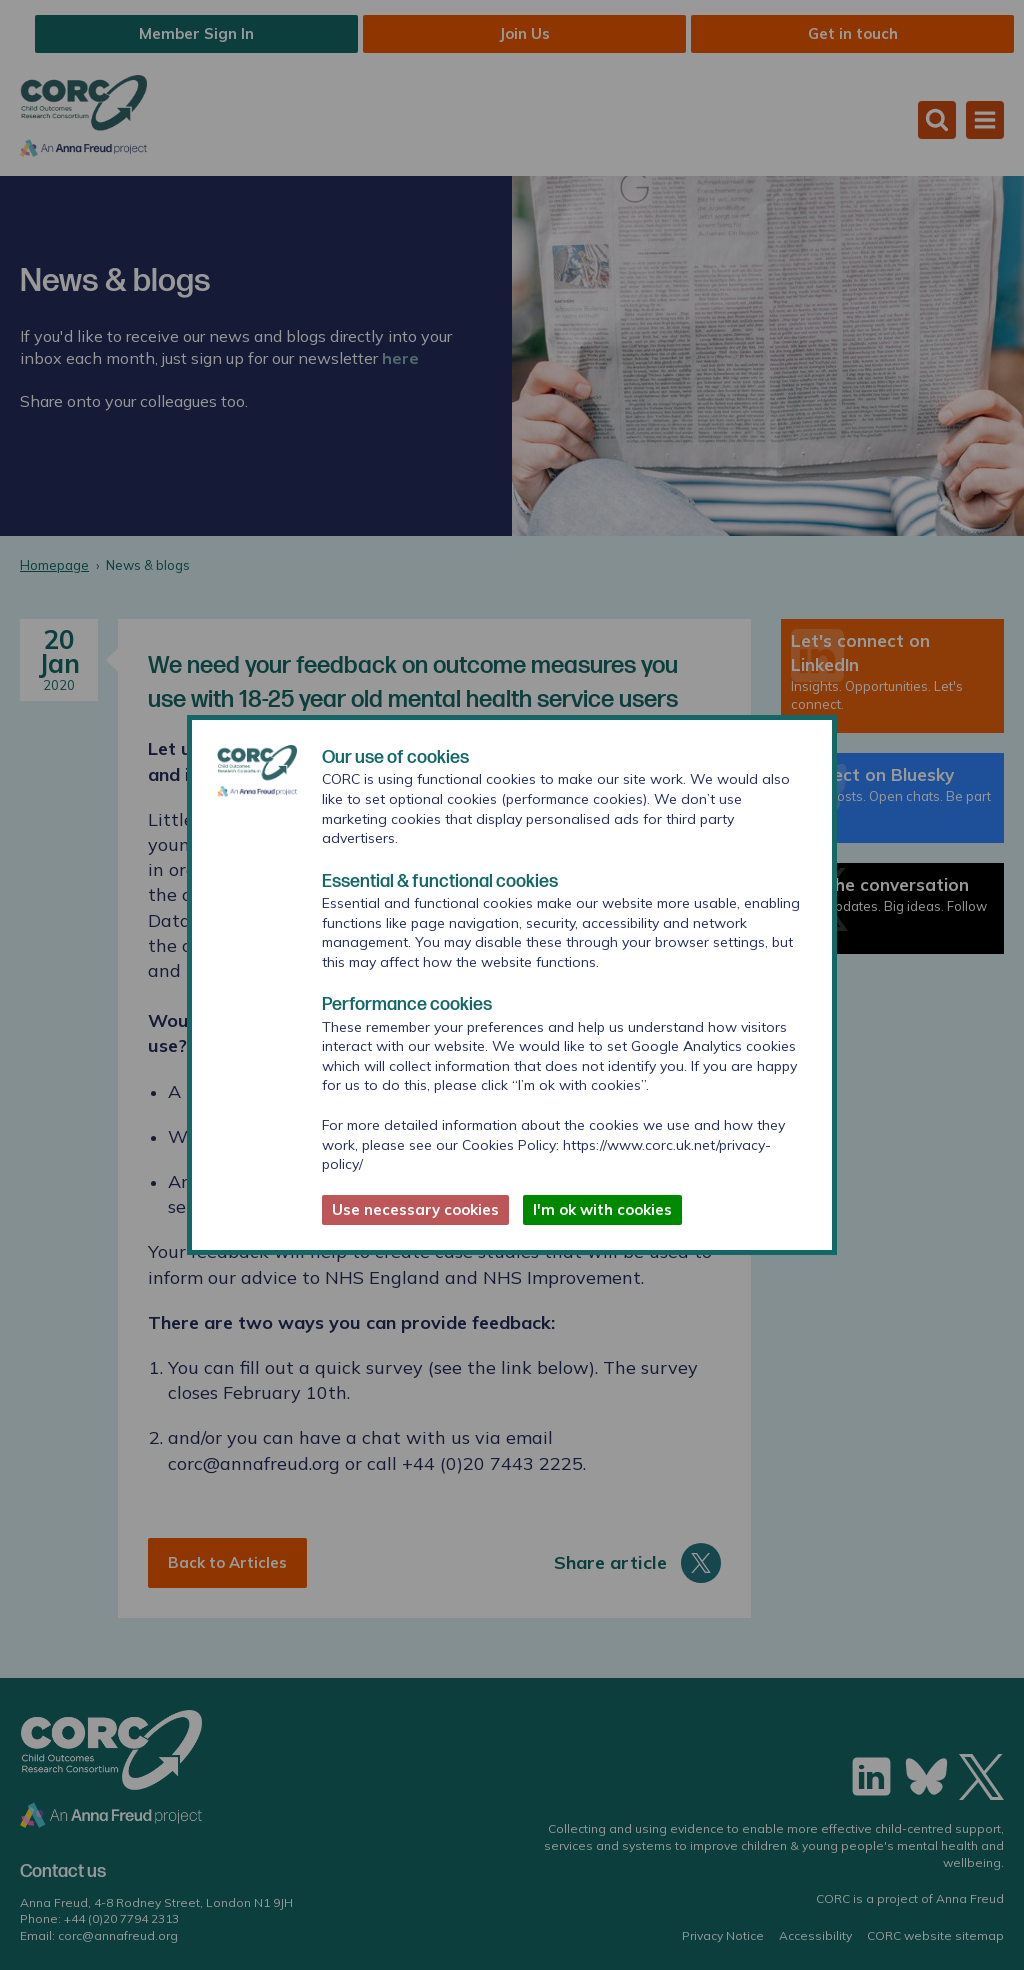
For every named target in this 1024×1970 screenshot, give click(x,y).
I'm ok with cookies (602, 1209)
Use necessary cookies (415, 1209)
